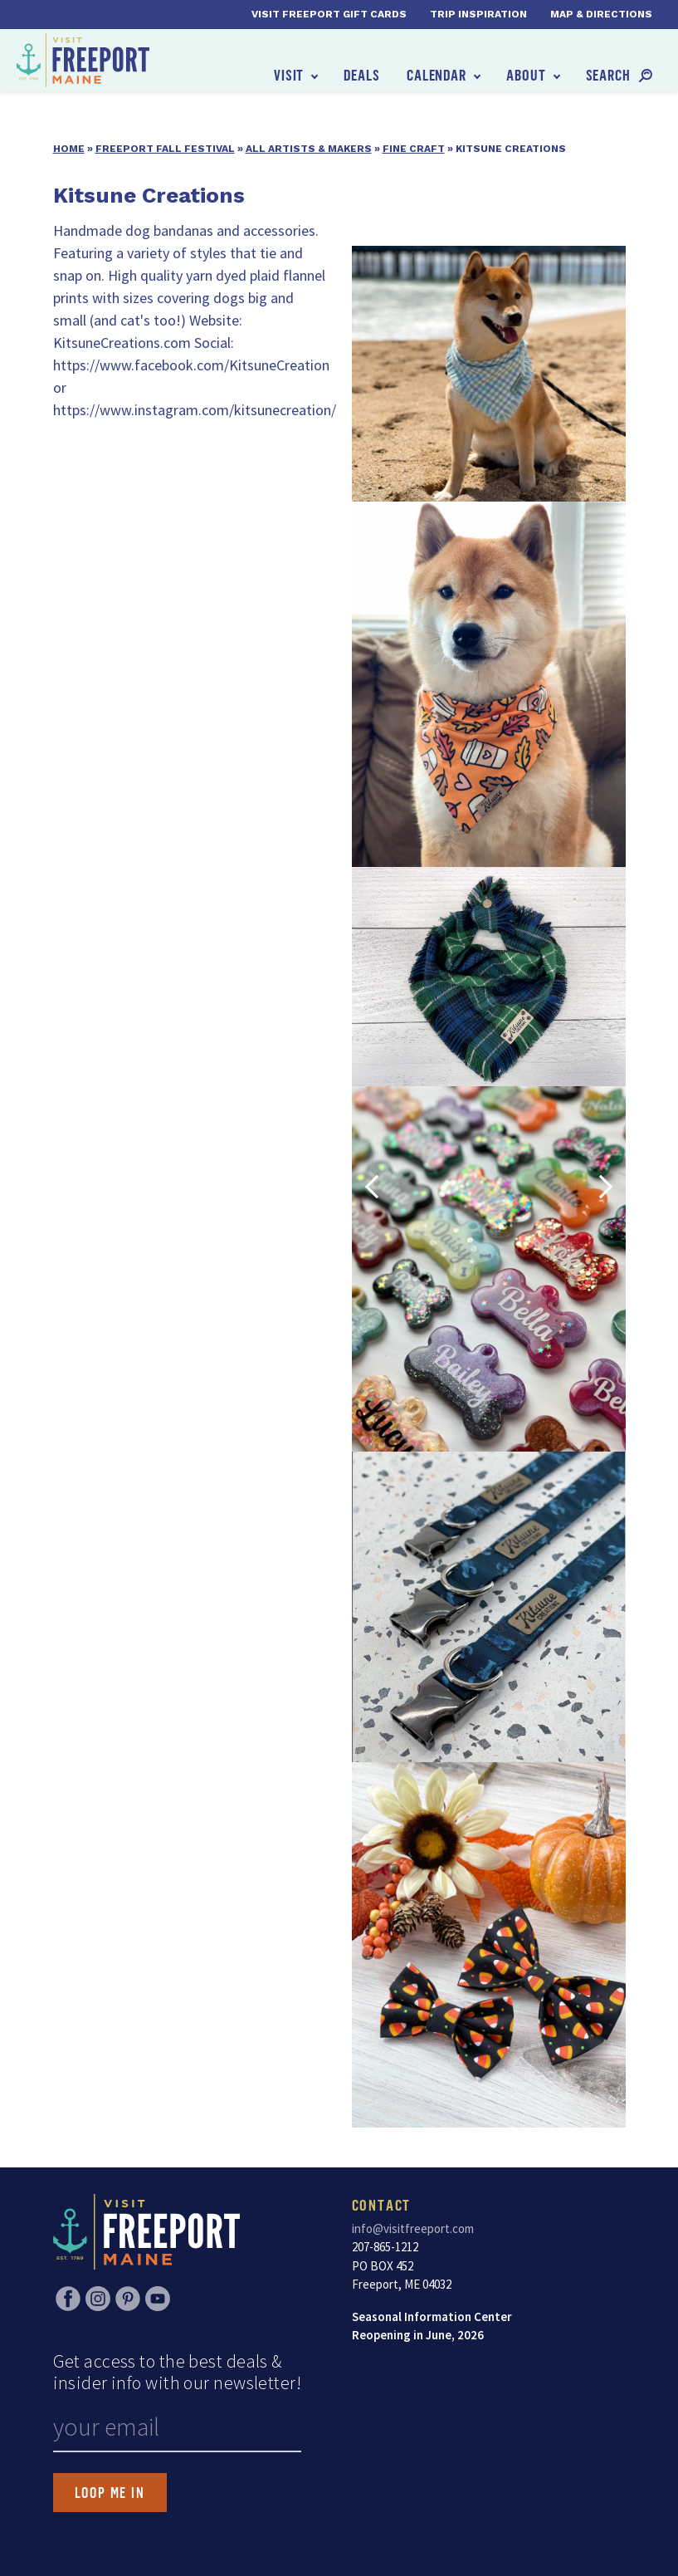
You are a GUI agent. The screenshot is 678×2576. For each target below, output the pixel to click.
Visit (289, 75)
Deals (362, 75)
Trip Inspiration (478, 14)
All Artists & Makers (309, 148)
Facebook (68, 2298)
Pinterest (127, 2298)
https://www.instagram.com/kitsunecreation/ (194, 409)
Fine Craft (414, 148)
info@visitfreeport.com (413, 2228)
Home (69, 148)
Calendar (436, 75)
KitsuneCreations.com (122, 342)
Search (608, 75)
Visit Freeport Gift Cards (329, 14)
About (526, 75)
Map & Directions (601, 14)
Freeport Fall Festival (165, 148)
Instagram (97, 2298)
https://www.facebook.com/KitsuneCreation (191, 365)
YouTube (157, 2298)
